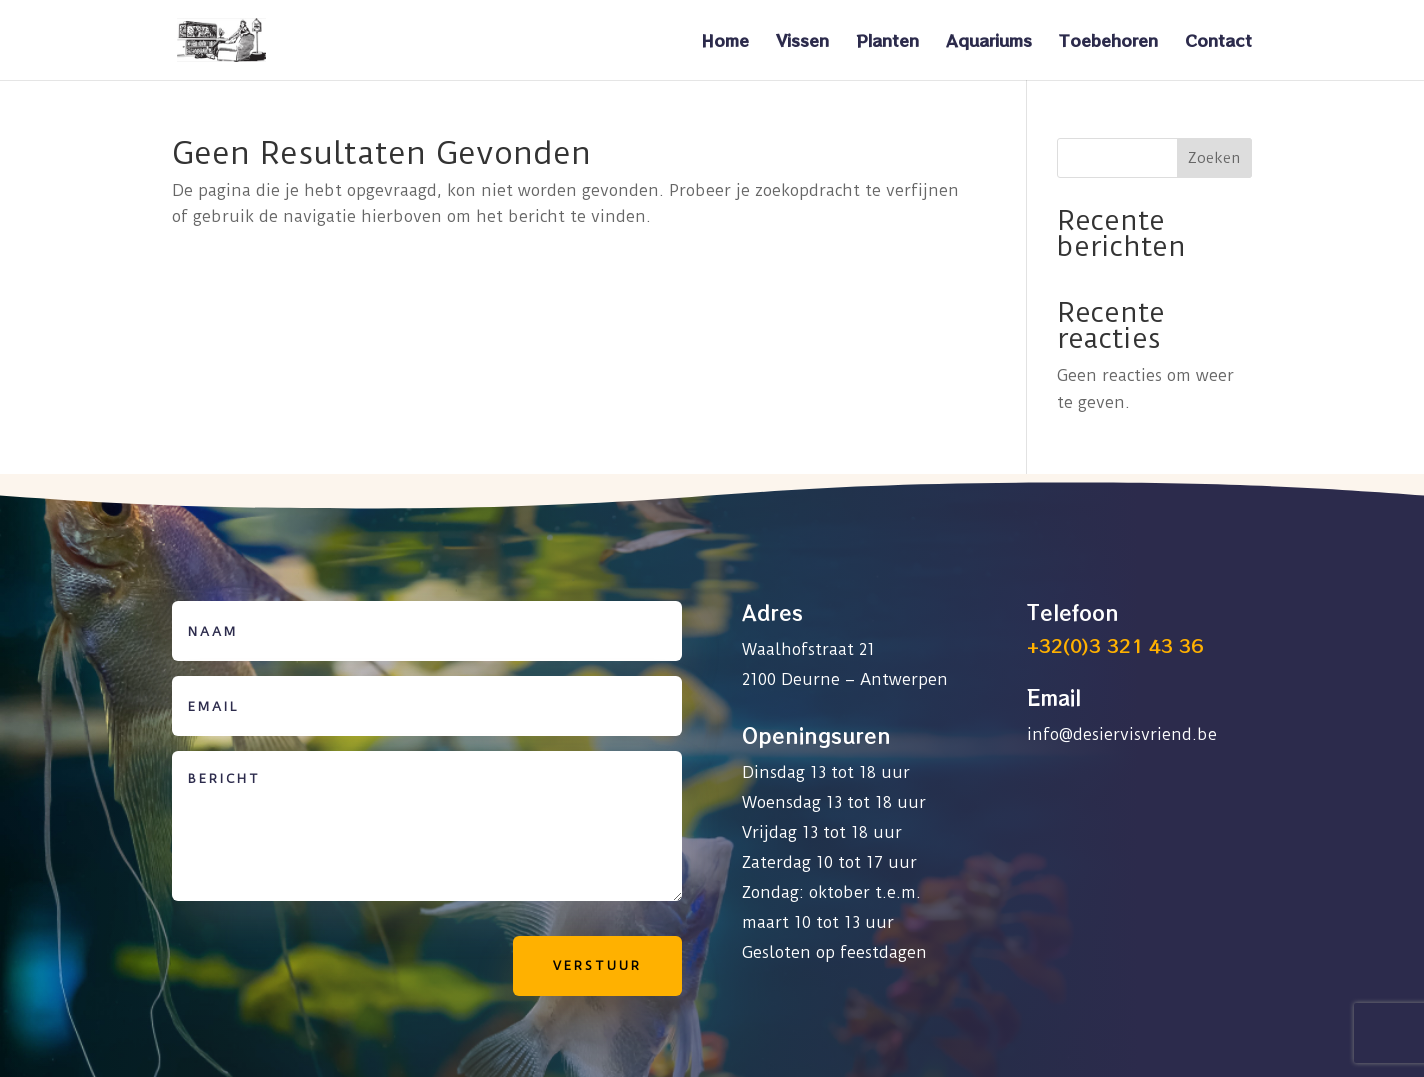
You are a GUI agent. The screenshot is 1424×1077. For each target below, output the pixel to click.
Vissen (802, 42)
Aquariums (989, 42)
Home (725, 42)
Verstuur (597, 965)
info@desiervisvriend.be (1122, 734)
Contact (1218, 42)
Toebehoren (1108, 42)
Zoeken (1214, 158)
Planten (887, 42)
